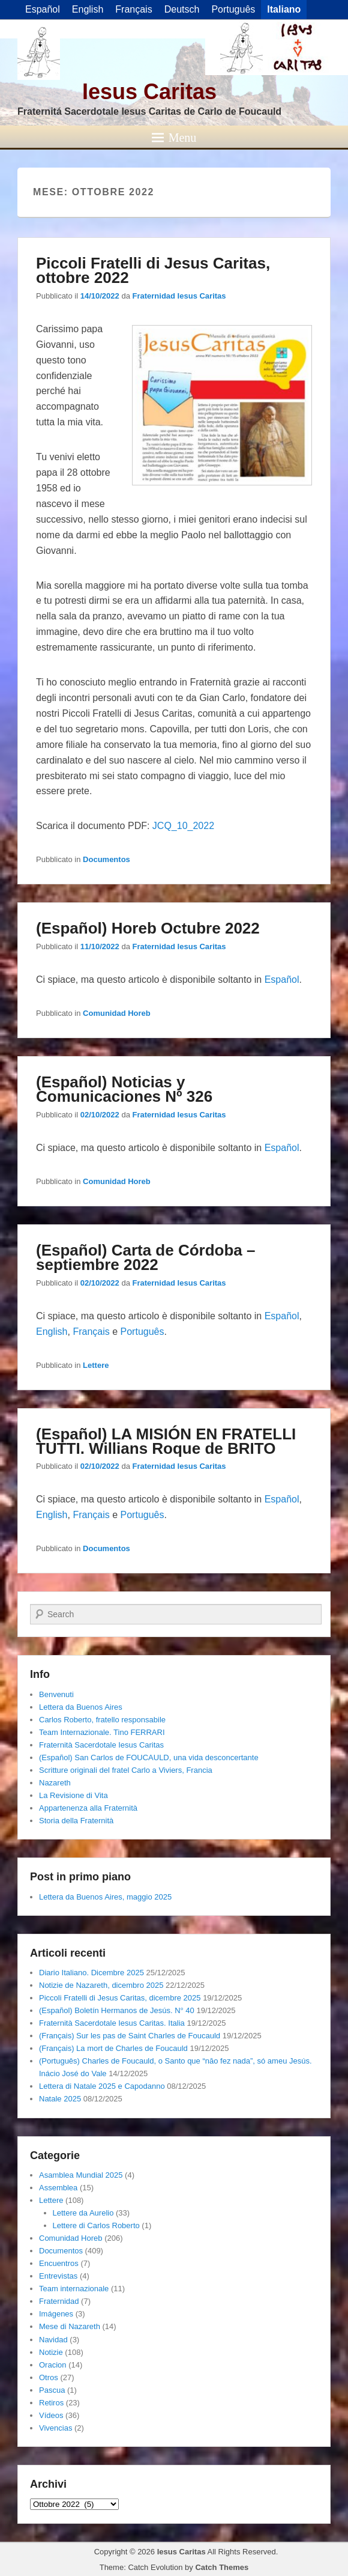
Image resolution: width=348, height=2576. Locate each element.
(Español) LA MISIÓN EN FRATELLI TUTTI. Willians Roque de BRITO (166, 1441)
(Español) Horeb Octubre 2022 (148, 928)
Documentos (106, 859)
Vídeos (51, 2415)
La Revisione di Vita (73, 1795)
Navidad (53, 2339)
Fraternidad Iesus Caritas (179, 295)
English (51, 1331)
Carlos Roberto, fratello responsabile (102, 1719)
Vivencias (55, 2427)
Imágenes (56, 2313)
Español (282, 979)
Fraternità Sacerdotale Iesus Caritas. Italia (112, 2023)
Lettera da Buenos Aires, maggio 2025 (105, 1896)
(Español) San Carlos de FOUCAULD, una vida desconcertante (149, 1757)
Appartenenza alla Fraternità (88, 1807)
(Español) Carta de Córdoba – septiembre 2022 (146, 1257)
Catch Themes (221, 2567)
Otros (48, 2377)
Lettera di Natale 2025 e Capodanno (102, 2086)
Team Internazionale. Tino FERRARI (102, 1732)
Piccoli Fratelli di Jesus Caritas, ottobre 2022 (153, 270)
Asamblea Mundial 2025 (80, 2175)
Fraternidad (59, 2301)
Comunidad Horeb (117, 1013)
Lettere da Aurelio (83, 2212)
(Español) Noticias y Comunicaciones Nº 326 (124, 1089)
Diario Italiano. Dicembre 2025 (91, 1972)
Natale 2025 (60, 2098)
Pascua (52, 2390)
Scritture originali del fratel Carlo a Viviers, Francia (125, 1770)
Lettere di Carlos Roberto (96, 2225)
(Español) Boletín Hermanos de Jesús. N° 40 (116, 2010)
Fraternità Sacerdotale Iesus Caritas (101, 1744)
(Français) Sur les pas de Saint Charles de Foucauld (129, 2035)
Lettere (96, 1365)
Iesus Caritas (149, 91)
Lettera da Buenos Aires (80, 1707)
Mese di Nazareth (69, 2326)
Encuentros (59, 2263)
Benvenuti (56, 1694)
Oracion (53, 2364)
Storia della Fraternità (76, 1820)
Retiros (51, 2402)
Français (91, 1331)
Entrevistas (58, 2275)
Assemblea (58, 2187)
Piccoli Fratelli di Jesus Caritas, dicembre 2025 (120, 1997)
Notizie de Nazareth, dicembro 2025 (101, 1985)
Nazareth (55, 1782)
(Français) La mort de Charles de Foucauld (113, 2048)
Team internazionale (74, 2288)
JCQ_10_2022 (183, 826)
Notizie (51, 2352)
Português (142, 1331)
